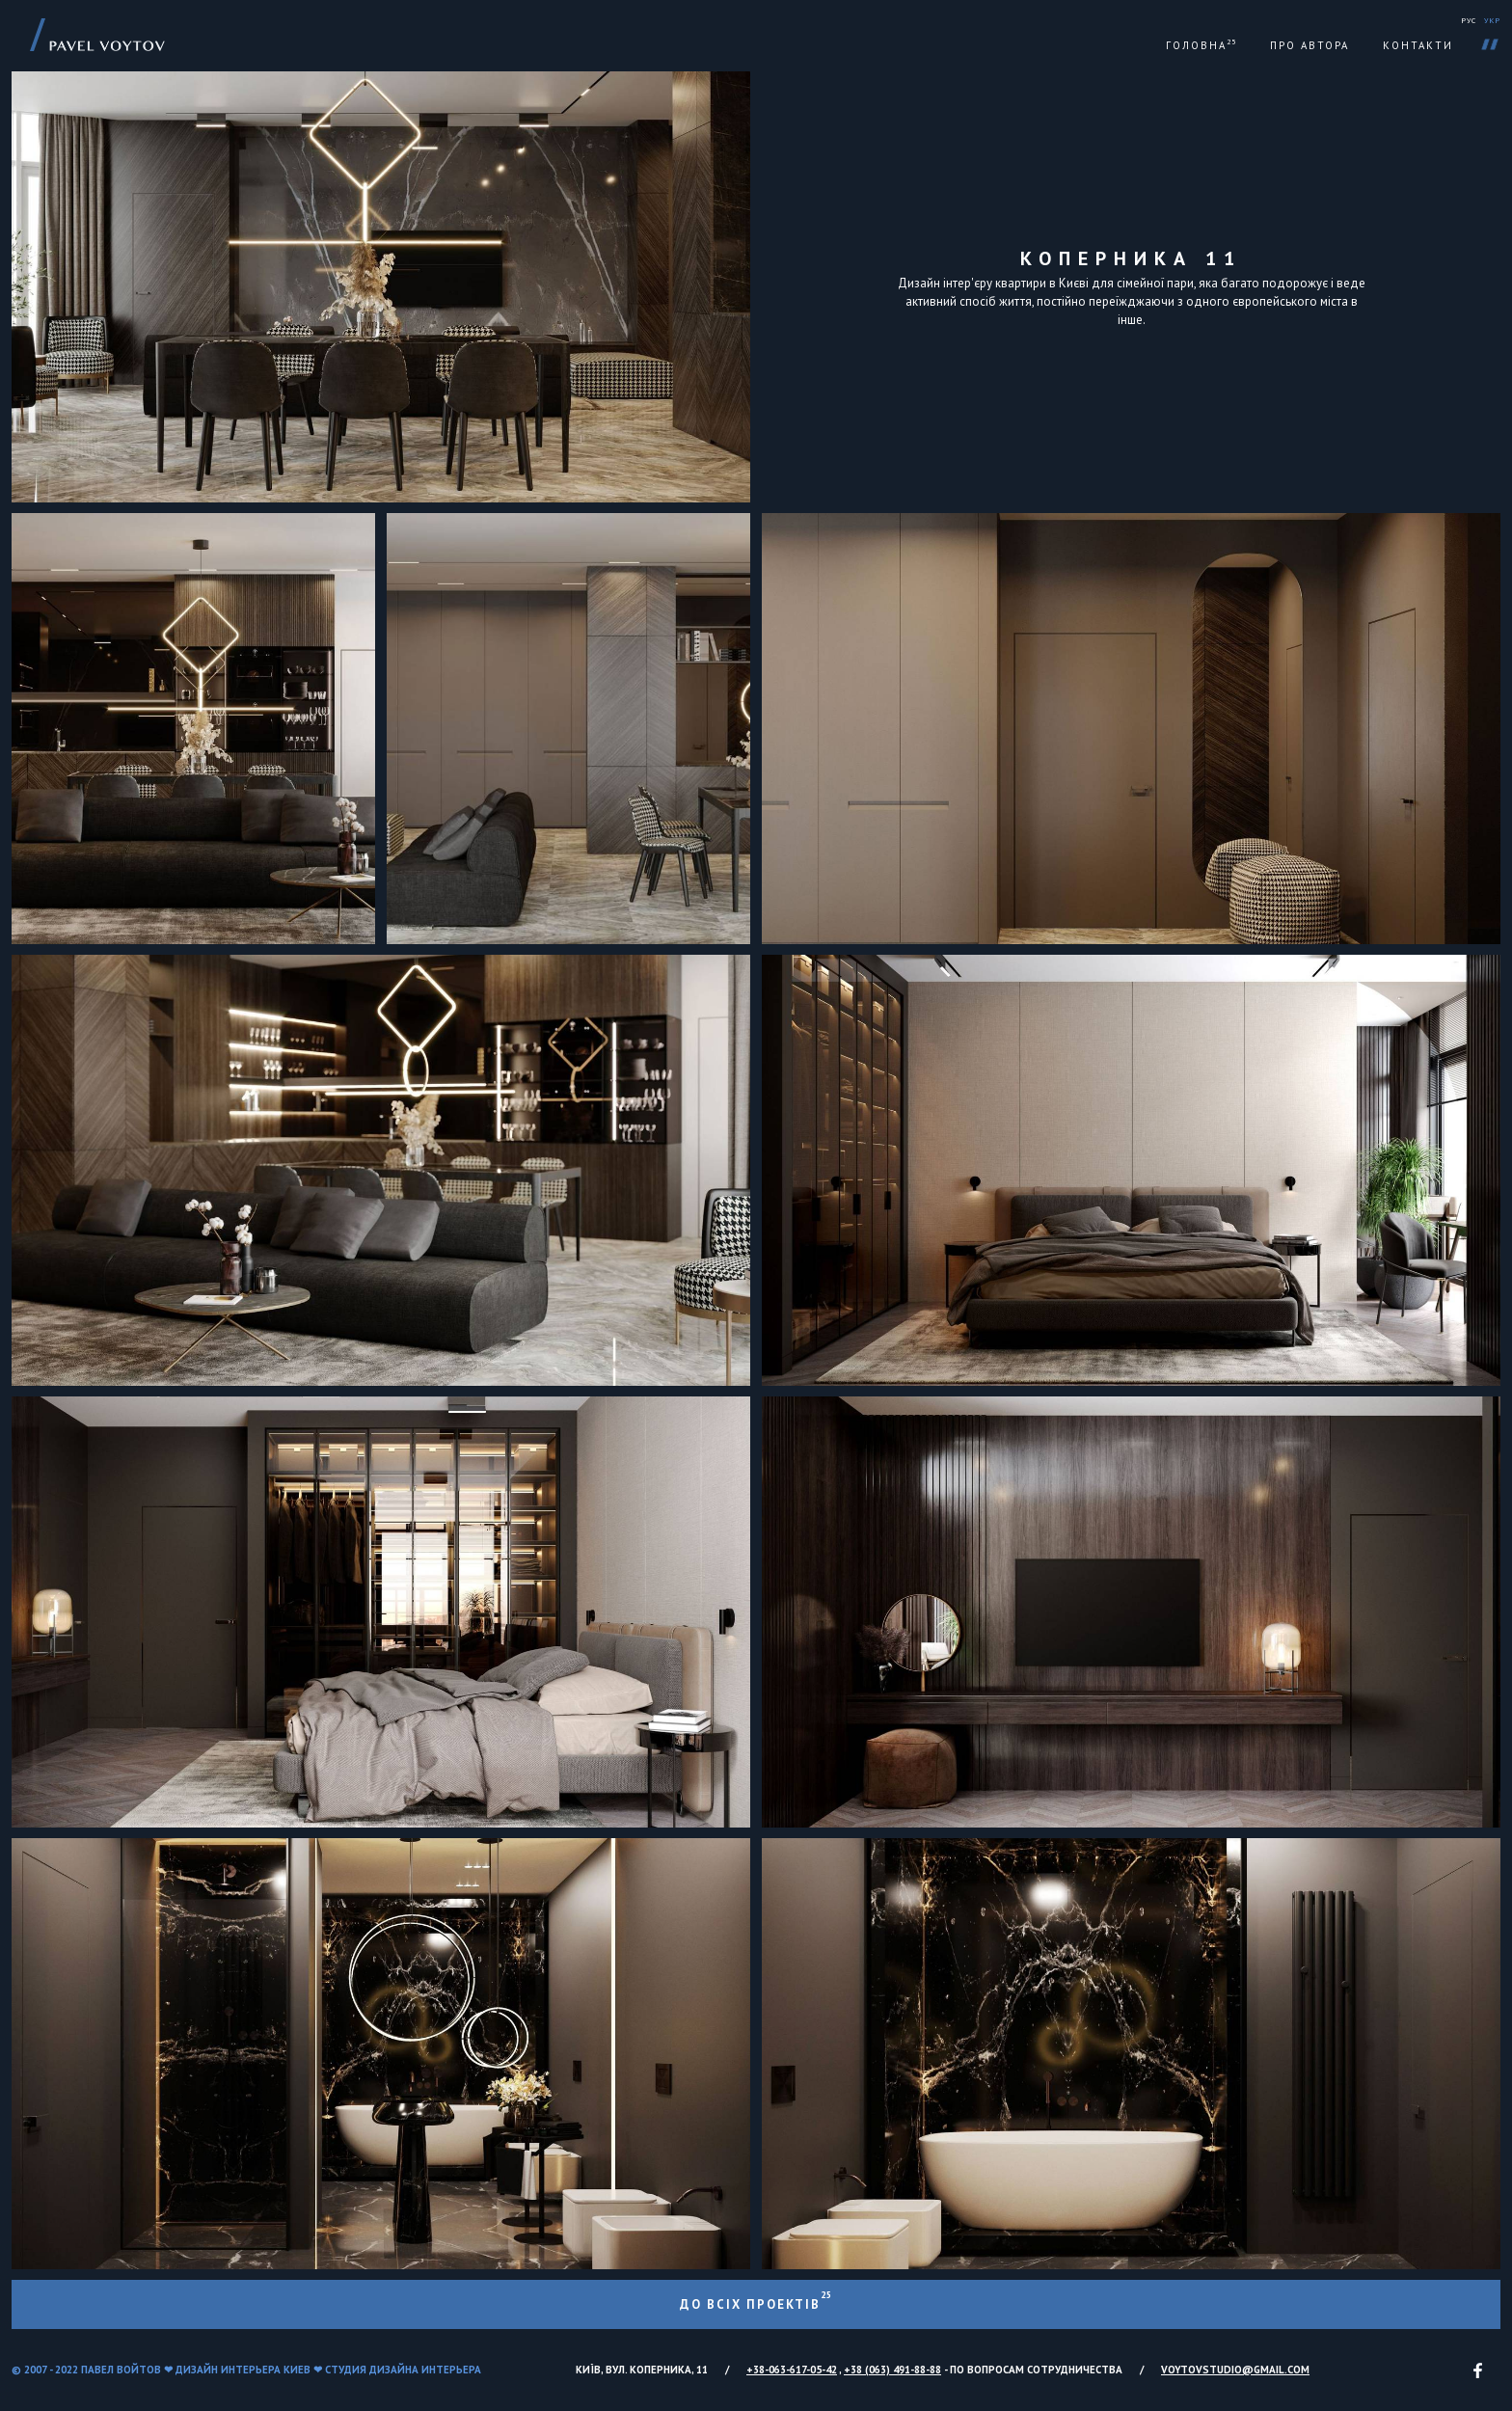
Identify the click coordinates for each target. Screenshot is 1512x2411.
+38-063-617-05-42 (791, 2369)
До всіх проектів (756, 2301)
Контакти (1418, 45)
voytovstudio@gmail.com (1235, 2369)
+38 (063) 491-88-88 (892, 2369)
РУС (1468, 20)
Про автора (1309, 45)
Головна (1201, 45)
